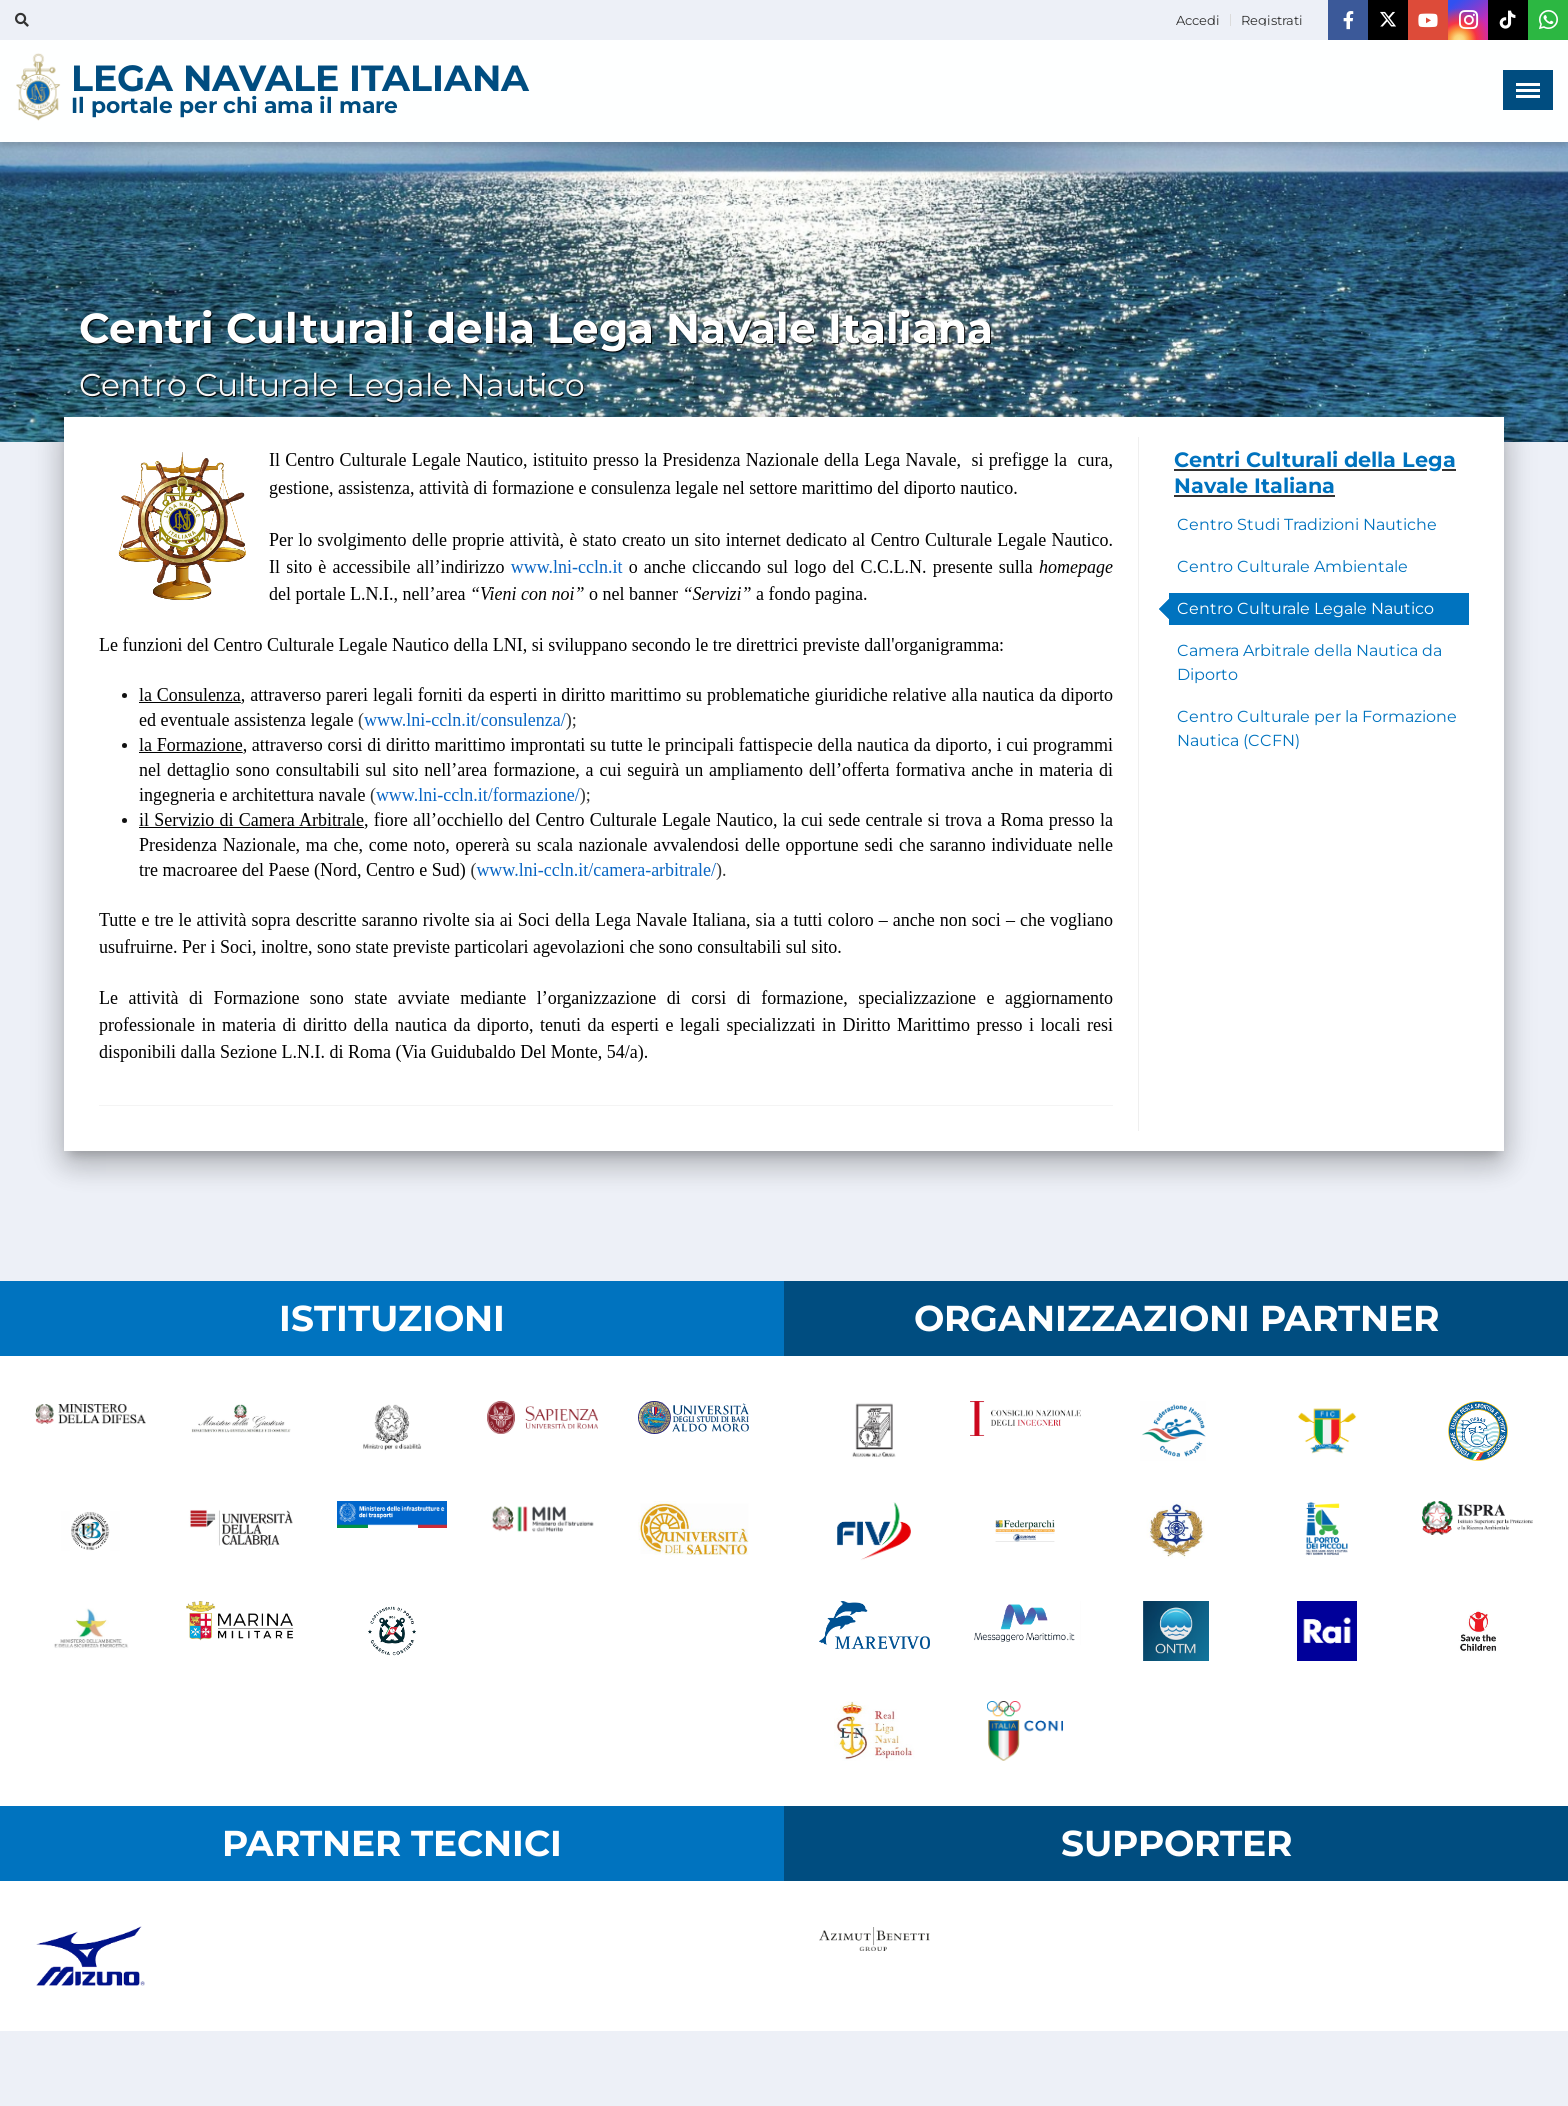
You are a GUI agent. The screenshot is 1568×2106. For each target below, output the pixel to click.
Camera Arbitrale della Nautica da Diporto (1309, 662)
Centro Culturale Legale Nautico (1305, 608)
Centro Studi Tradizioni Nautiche (1307, 524)
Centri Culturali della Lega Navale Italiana (1315, 472)
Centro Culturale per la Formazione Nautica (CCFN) (1317, 728)
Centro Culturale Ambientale (1292, 566)
